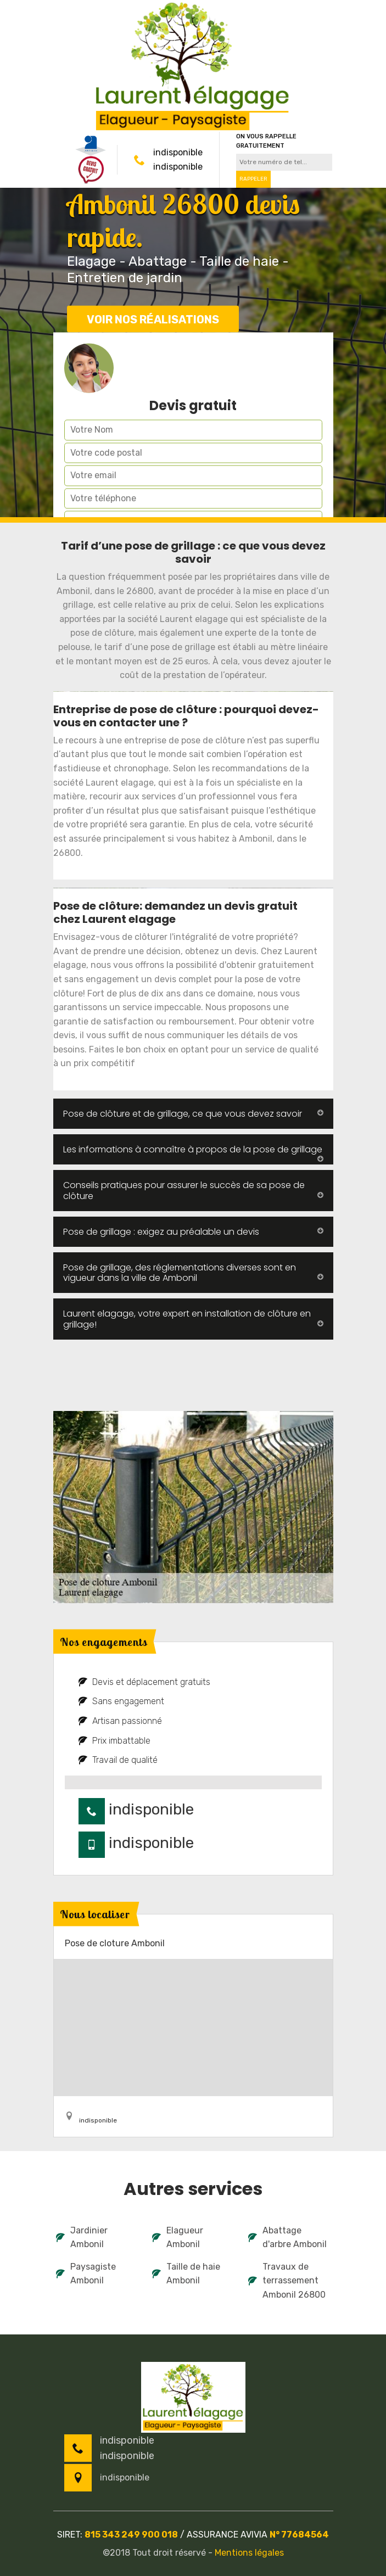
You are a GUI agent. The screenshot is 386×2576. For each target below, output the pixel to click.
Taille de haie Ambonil (186, 2273)
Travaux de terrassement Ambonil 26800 (287, 2280)
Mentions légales (249, 2552)
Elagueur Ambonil (177, 2237)
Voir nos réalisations (153, 320)
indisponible (178, 152)
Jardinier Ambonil (82, 2237)
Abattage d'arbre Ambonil (287, 2237)
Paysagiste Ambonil (86, 2273)
